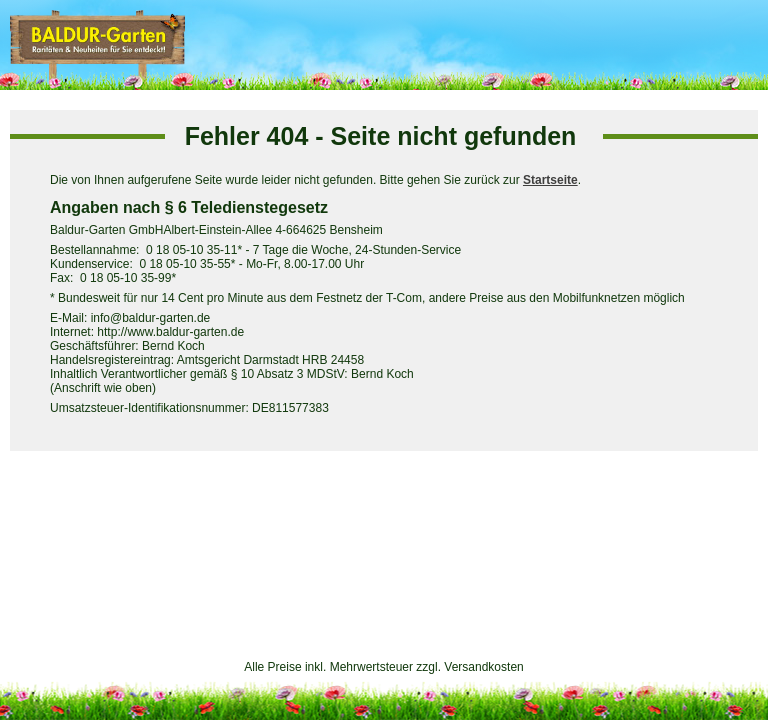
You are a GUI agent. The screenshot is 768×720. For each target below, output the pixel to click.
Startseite (550, 180)
